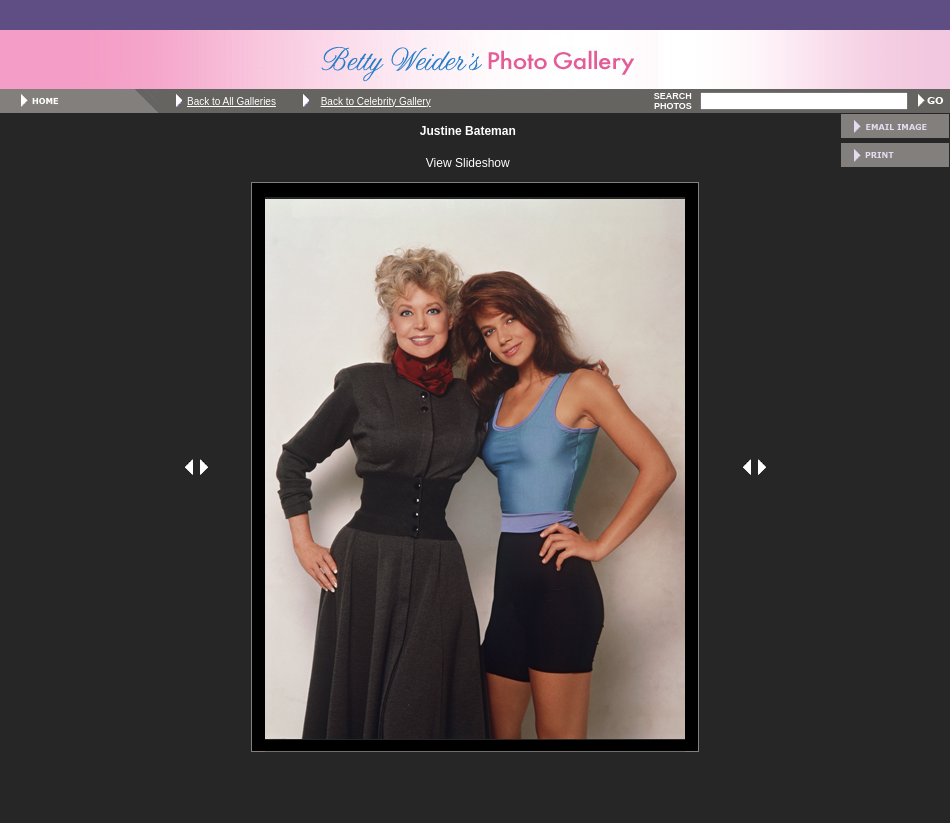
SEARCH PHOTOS (673, 101)
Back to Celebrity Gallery (376, 101)
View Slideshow (468, 163)
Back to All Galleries (231, 101)
